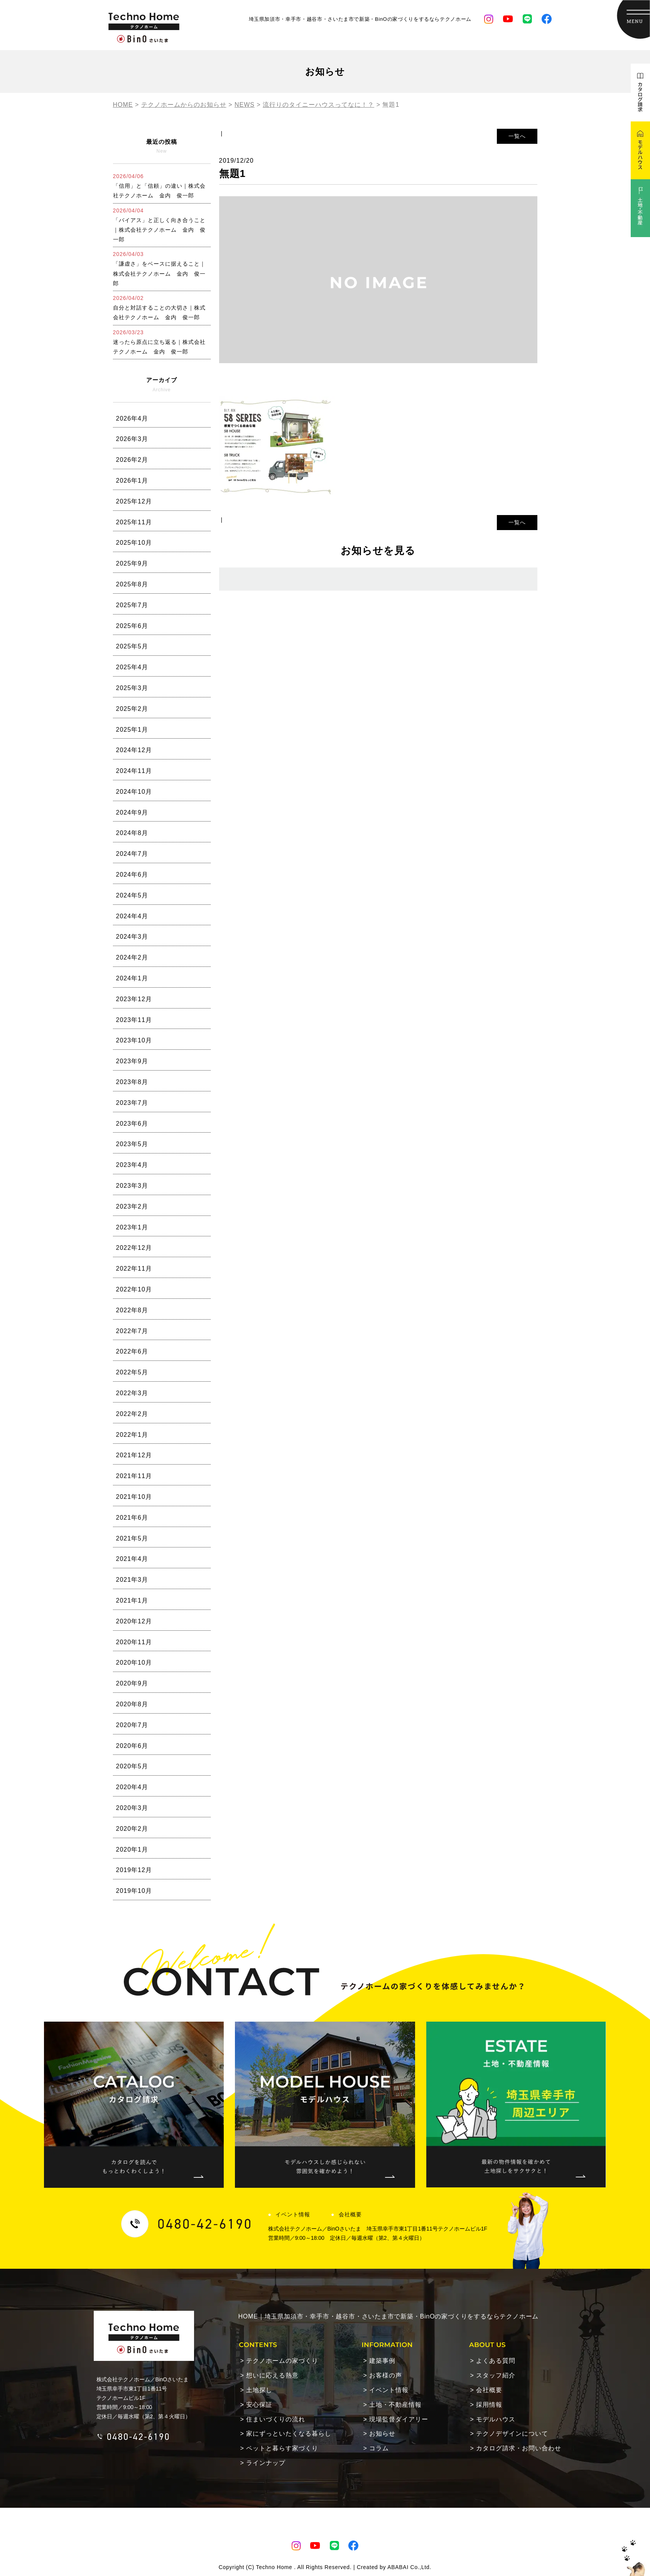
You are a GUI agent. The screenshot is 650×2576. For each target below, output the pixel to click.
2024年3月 (132, 936)
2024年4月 (132, 916)
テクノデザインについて (512, 2433)
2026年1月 (132, 480)
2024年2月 (132, 957)
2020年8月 (132, 1704)
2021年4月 (132, 1559)
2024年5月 (132, 895)
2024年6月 (132, 874)
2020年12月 (134, 1621)
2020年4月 (132, 1787)
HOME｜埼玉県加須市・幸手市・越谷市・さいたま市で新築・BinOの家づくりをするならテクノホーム (388, 2316)
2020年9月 (132, 1683)
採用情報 (489, 2404)
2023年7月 (132, 1102)
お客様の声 (385, 2375)
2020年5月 (132, 1766)
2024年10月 (134, 791)
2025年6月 (132, 626)
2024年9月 (132, 812)
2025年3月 (132, 688)
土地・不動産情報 (395, 2404)
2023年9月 (132, 1061)
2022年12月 (134, 1247)
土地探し (259, 2390)
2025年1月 (132, 729)
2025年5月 (132, 646)
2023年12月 (134, 999)
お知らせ (382, 2433)
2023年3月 (132, 1185)
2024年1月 (132, 978)
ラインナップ (265, 2463)
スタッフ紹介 (495, 2375)
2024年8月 (132, 833)
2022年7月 (132, 1331)
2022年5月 (132, 1372)
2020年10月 (134, 1662)
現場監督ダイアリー (398, 2419)
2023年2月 (132, 1206)
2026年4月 (132, 418)
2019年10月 (134, 1890)
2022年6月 (132, 1351)
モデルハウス (495, 2419)
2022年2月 (132, 1414)
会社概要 (350, 2214)
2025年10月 (134, 542)
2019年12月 (134, 1870)
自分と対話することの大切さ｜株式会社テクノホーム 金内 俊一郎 (159, 307)
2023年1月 (132, 1227)
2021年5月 (132, 1538)
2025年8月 (132, 584)
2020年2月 (132, 1828)
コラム (379, 2448)
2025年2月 (132, 708)
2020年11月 (134, 1642)
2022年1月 (132, 1434)
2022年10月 (134, 1289)
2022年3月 (132, 1393)
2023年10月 (134, 1040)
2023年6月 (132, 1123)
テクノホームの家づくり (282, 2360)
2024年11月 (134, 771)
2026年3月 (132, 439)
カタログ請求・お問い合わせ (518, 2448)
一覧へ (517, 136)
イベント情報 (292, 2214)
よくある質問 (495, 2360)
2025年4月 (132, 667)
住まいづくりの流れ (275, 2419)
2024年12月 (134, 750)
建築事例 (382, 2360)
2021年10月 (134, 1496)
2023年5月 (132, 1144)
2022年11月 (134, 1268)
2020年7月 (132, 1725)
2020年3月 (132, 1808)
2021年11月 (134, 1476)
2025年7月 (132, 605)
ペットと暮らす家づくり (282, 2448)
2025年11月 (134, 522)
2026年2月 (132, 459)
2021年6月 (132, 1517)
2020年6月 (132, 1746)
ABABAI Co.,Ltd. (409, 2567)
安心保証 (259, 2404)
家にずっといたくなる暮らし (288, 2433)
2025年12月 (134, 501)
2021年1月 (132, 1600)
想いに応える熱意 (272, 2375)
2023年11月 (134, 1020)
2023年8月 (132, 1082)
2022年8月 (132, 1310)
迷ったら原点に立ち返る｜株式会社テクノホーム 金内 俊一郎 (159, 342)
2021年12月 (134, 1455)
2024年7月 (132, 853)
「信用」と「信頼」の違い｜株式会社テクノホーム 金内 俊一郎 (159, 186)
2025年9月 (132, 563)
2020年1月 (132, 1849)
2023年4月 (132, 1165)
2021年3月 (132, 1579)
